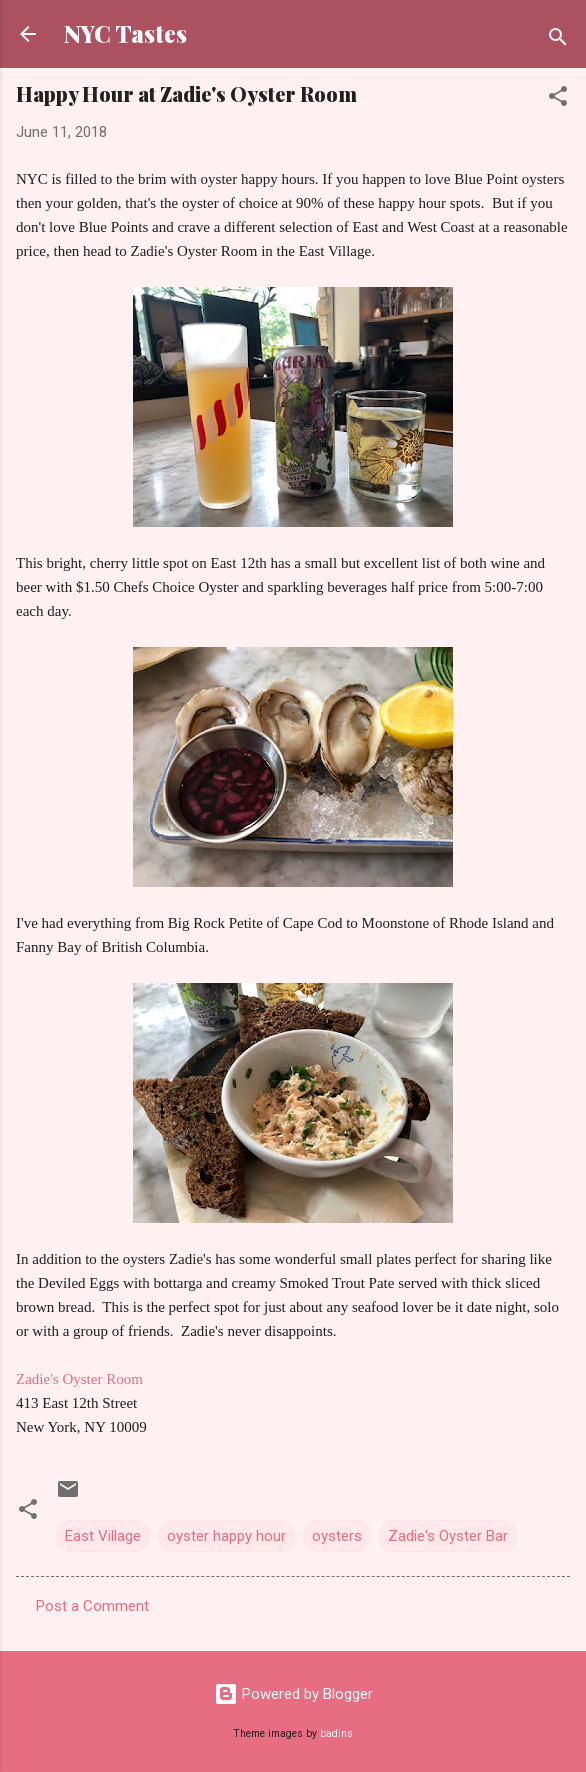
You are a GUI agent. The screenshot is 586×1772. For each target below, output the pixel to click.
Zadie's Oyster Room (79, 1379)
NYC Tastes (125, 33)
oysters (337, 1536)
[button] (558, 99)
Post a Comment (92, 1606)
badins (336, 1733)
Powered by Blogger (293, 1694)
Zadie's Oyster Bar (448, 1536)
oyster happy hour (226, 1536)
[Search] (558, 40)
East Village (103, 1536)
